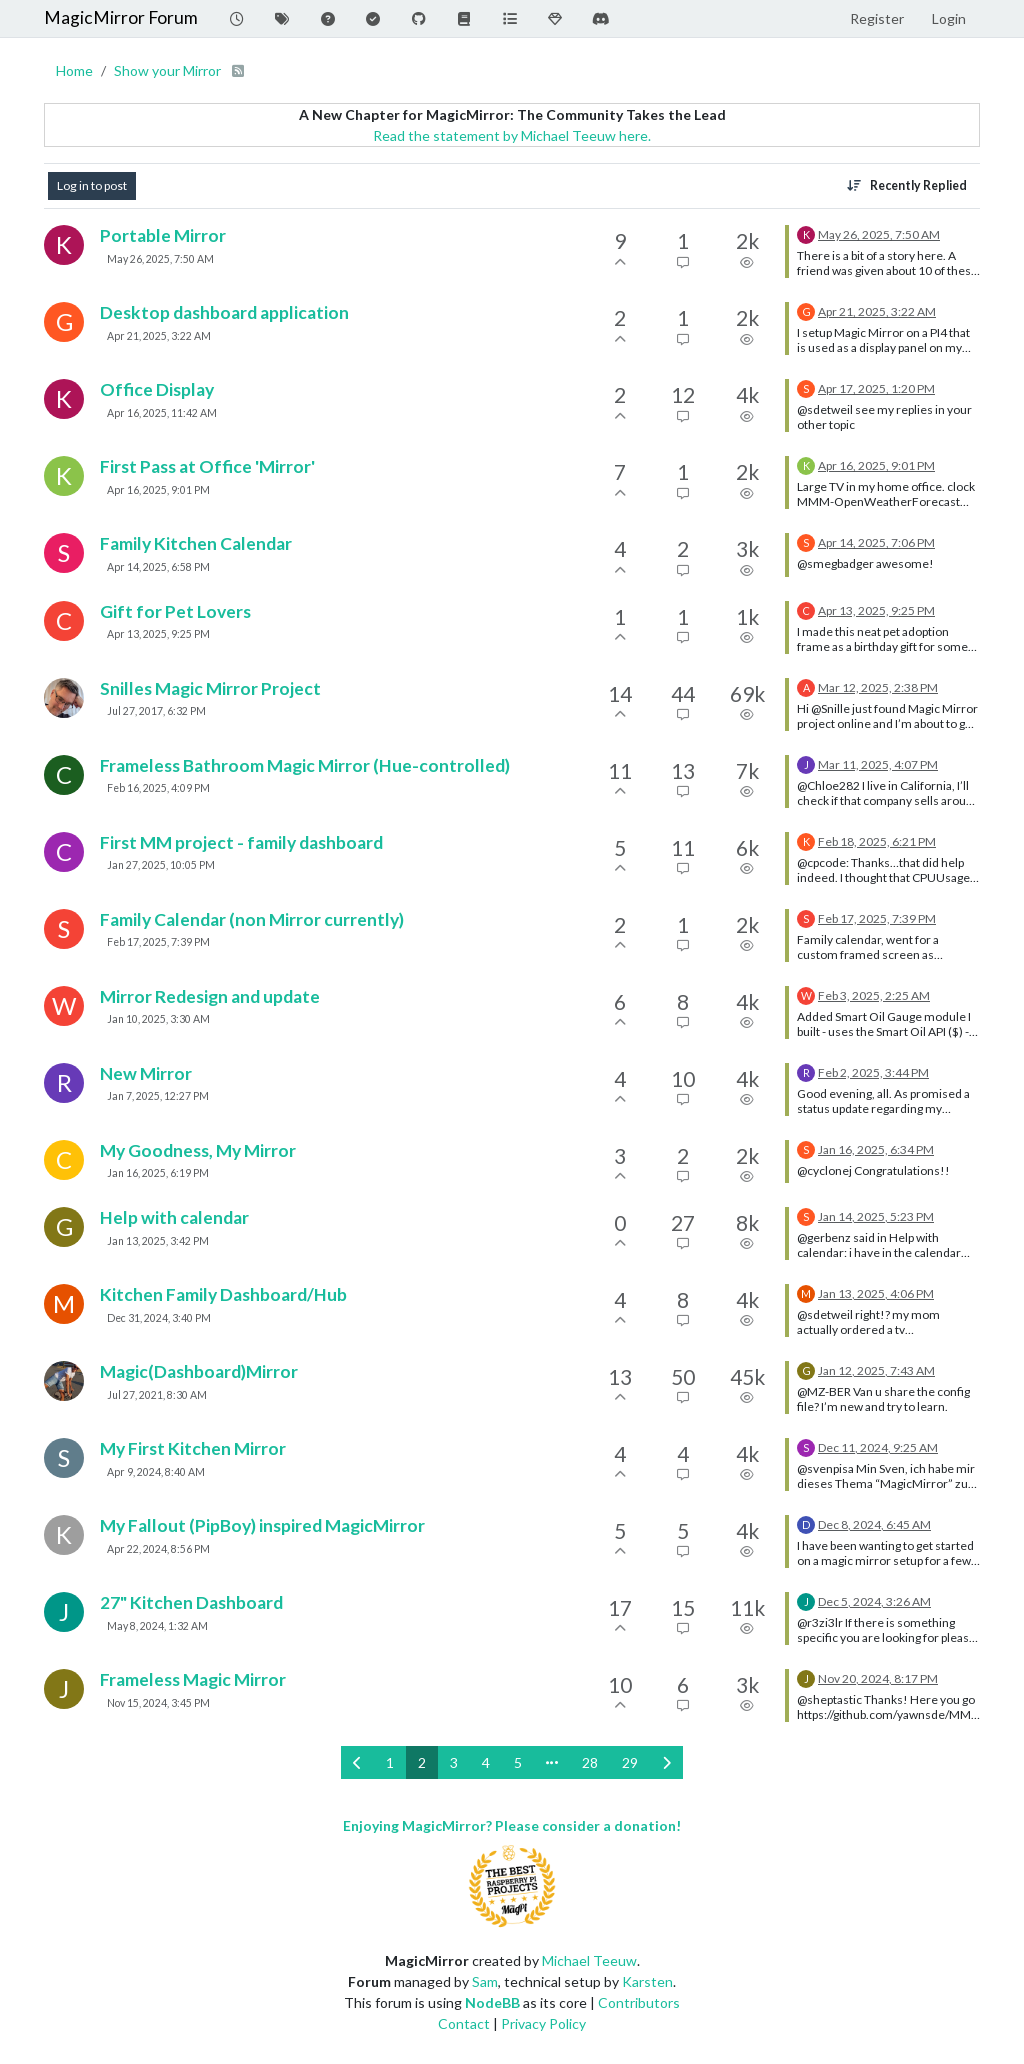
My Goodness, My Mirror (198, 1150)
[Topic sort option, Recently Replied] (907, 186)
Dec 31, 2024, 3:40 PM (159, 1318)
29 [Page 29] (630, 1762)
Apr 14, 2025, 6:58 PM (158, 567)
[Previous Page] (357, 1762)
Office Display (157, 389)
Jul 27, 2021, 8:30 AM (157, 1395)
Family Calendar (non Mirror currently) (252, 919)
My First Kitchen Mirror (193, 1448)
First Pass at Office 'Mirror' (207, 466)
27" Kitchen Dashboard (191, 1602)
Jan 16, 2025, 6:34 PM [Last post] (876, 1149)
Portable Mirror (163, 235)
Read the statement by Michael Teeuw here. (512, 135)
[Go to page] (552, 1762)
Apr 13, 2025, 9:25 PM (158, 634)
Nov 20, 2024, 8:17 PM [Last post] (878, 1678)
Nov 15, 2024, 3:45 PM (158, 1703)
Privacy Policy (543, 2023)
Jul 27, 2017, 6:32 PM (156, 711)
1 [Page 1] (390, 1762)
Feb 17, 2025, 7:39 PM (158, 942)
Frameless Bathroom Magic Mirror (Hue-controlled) (305, 765)
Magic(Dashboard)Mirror (199, 1371)
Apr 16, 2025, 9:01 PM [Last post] (876, 465)
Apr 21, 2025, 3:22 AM (159, 336)
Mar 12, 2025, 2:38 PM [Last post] (878, 687)
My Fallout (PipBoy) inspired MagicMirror (262, 1525)
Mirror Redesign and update (210, 996)
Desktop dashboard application (224, 312)
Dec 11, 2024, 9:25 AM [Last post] (878, 1447)
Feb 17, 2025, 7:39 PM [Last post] (877, 918)
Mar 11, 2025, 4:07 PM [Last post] (878, 764)
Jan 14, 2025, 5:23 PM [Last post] (876, 1216)
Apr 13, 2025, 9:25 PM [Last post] (876, 610)
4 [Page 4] (486, 1762)
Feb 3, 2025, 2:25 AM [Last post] (874, 995)
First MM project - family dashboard (241, 842)
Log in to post (92, 185)
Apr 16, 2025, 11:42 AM (162, 413)
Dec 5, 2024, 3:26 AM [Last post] (874, 1601)
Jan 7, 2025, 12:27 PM (158, 1096)
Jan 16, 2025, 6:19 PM (158, 1173)
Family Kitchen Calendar (196, 543)
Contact (464, 2023)
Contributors (639, 2002)
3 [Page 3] (454, 1762)
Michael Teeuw (589, 1960)
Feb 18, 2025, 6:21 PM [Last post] (877, 841)
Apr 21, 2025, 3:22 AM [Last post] (877, 311)
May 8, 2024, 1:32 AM (157, 1626)
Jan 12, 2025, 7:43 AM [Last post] (876, 1370)
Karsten (647, 1981)
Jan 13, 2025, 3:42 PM (158, 1241)
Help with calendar (174, 1217)
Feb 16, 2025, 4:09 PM (158, 788)
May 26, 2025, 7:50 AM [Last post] (879, 234)
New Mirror (146, 1073)
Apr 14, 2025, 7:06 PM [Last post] (876, 542)
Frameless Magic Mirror (193, 1679)
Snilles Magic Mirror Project (210, 688)
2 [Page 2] (422, 1762)
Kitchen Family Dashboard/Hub (223, 1294)
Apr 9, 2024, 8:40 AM (156, 1472)
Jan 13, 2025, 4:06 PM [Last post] (876, 1293)
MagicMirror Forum (121, 17)
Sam (485, 1981)
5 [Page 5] (518, 1762)
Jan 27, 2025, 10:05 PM (161, 865)
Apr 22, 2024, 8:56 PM (158, 1549)
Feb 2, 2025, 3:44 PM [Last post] (873, 1072)
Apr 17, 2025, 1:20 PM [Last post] (876, 388)
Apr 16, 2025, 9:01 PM (158, 490)
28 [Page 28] (590, 1762)
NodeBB (492, 2002)
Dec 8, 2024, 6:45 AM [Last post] (874, 1524)
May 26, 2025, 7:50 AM (160, 259)
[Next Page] (666, 1762)
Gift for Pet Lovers (175, 611)
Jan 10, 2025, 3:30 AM (158, 1019)
